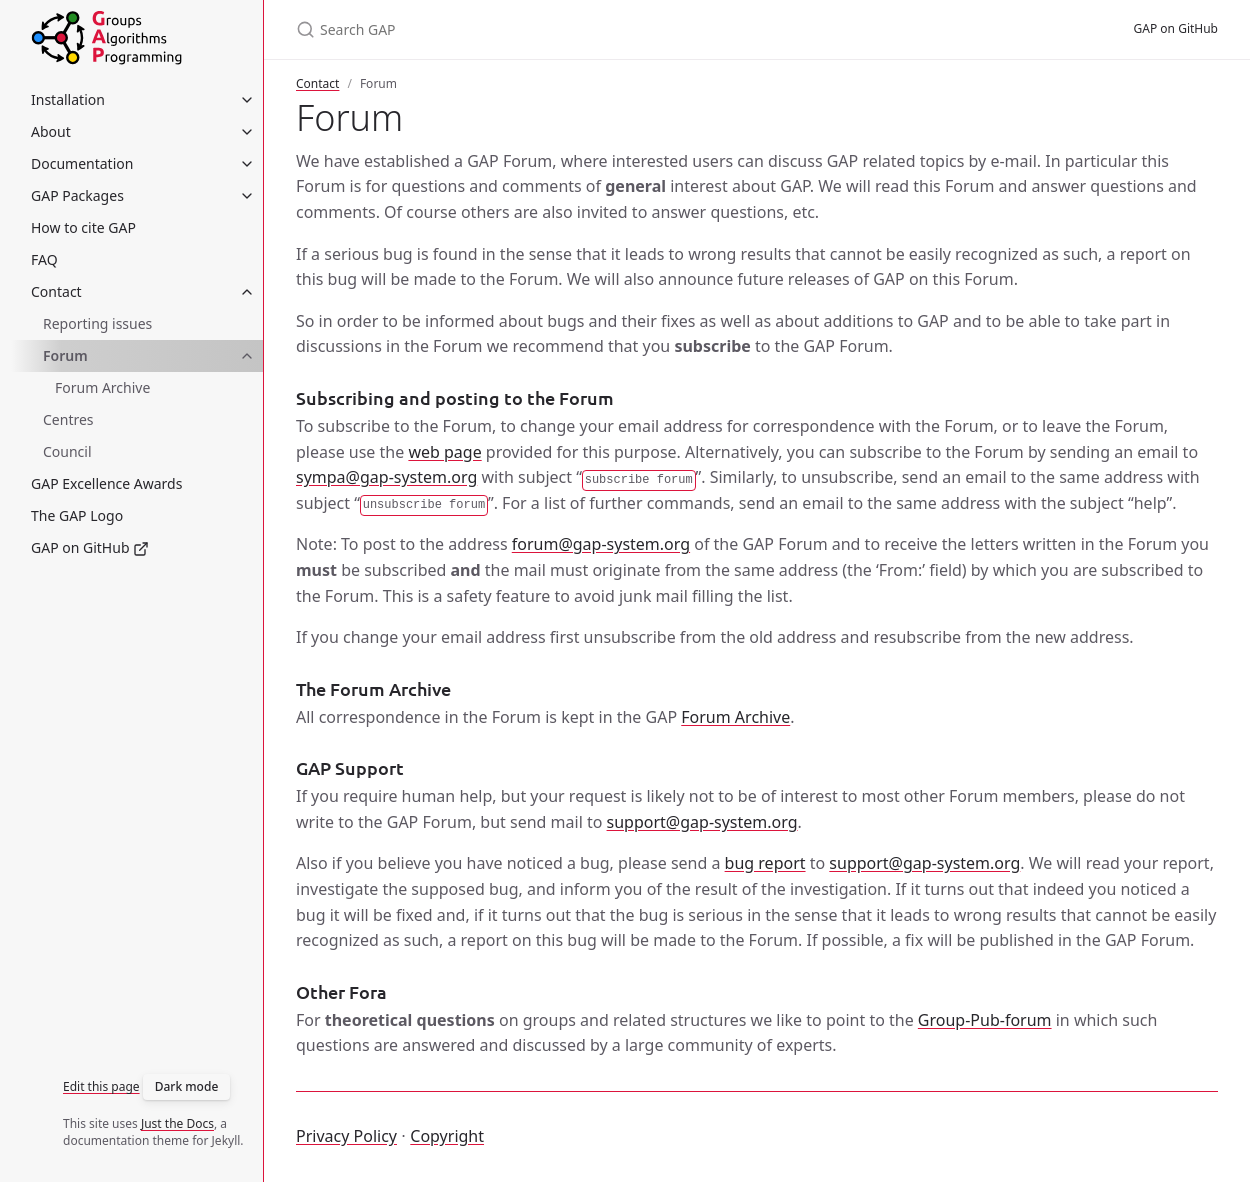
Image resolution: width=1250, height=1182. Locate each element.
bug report (765, 863)
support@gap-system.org (702, 822)
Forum (65, 355)
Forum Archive (102, 387)
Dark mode (187, 1086)
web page (444, 452)
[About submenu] (247, 132)
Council (67, 451)
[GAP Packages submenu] (247, 196)
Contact (317, 83)
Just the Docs (177, 1123)
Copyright (447, 1136)
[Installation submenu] (247, 100)
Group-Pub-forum (985, 1020)
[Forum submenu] (247, 356)
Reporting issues (97, 323)
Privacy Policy (346, 1136)
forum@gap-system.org (601, 544)
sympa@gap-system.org (386, 477)
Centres (68, 419)
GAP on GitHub (1176, 28)
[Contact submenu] (247, 292)
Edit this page (101, 1086)
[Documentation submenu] (247, 164)
